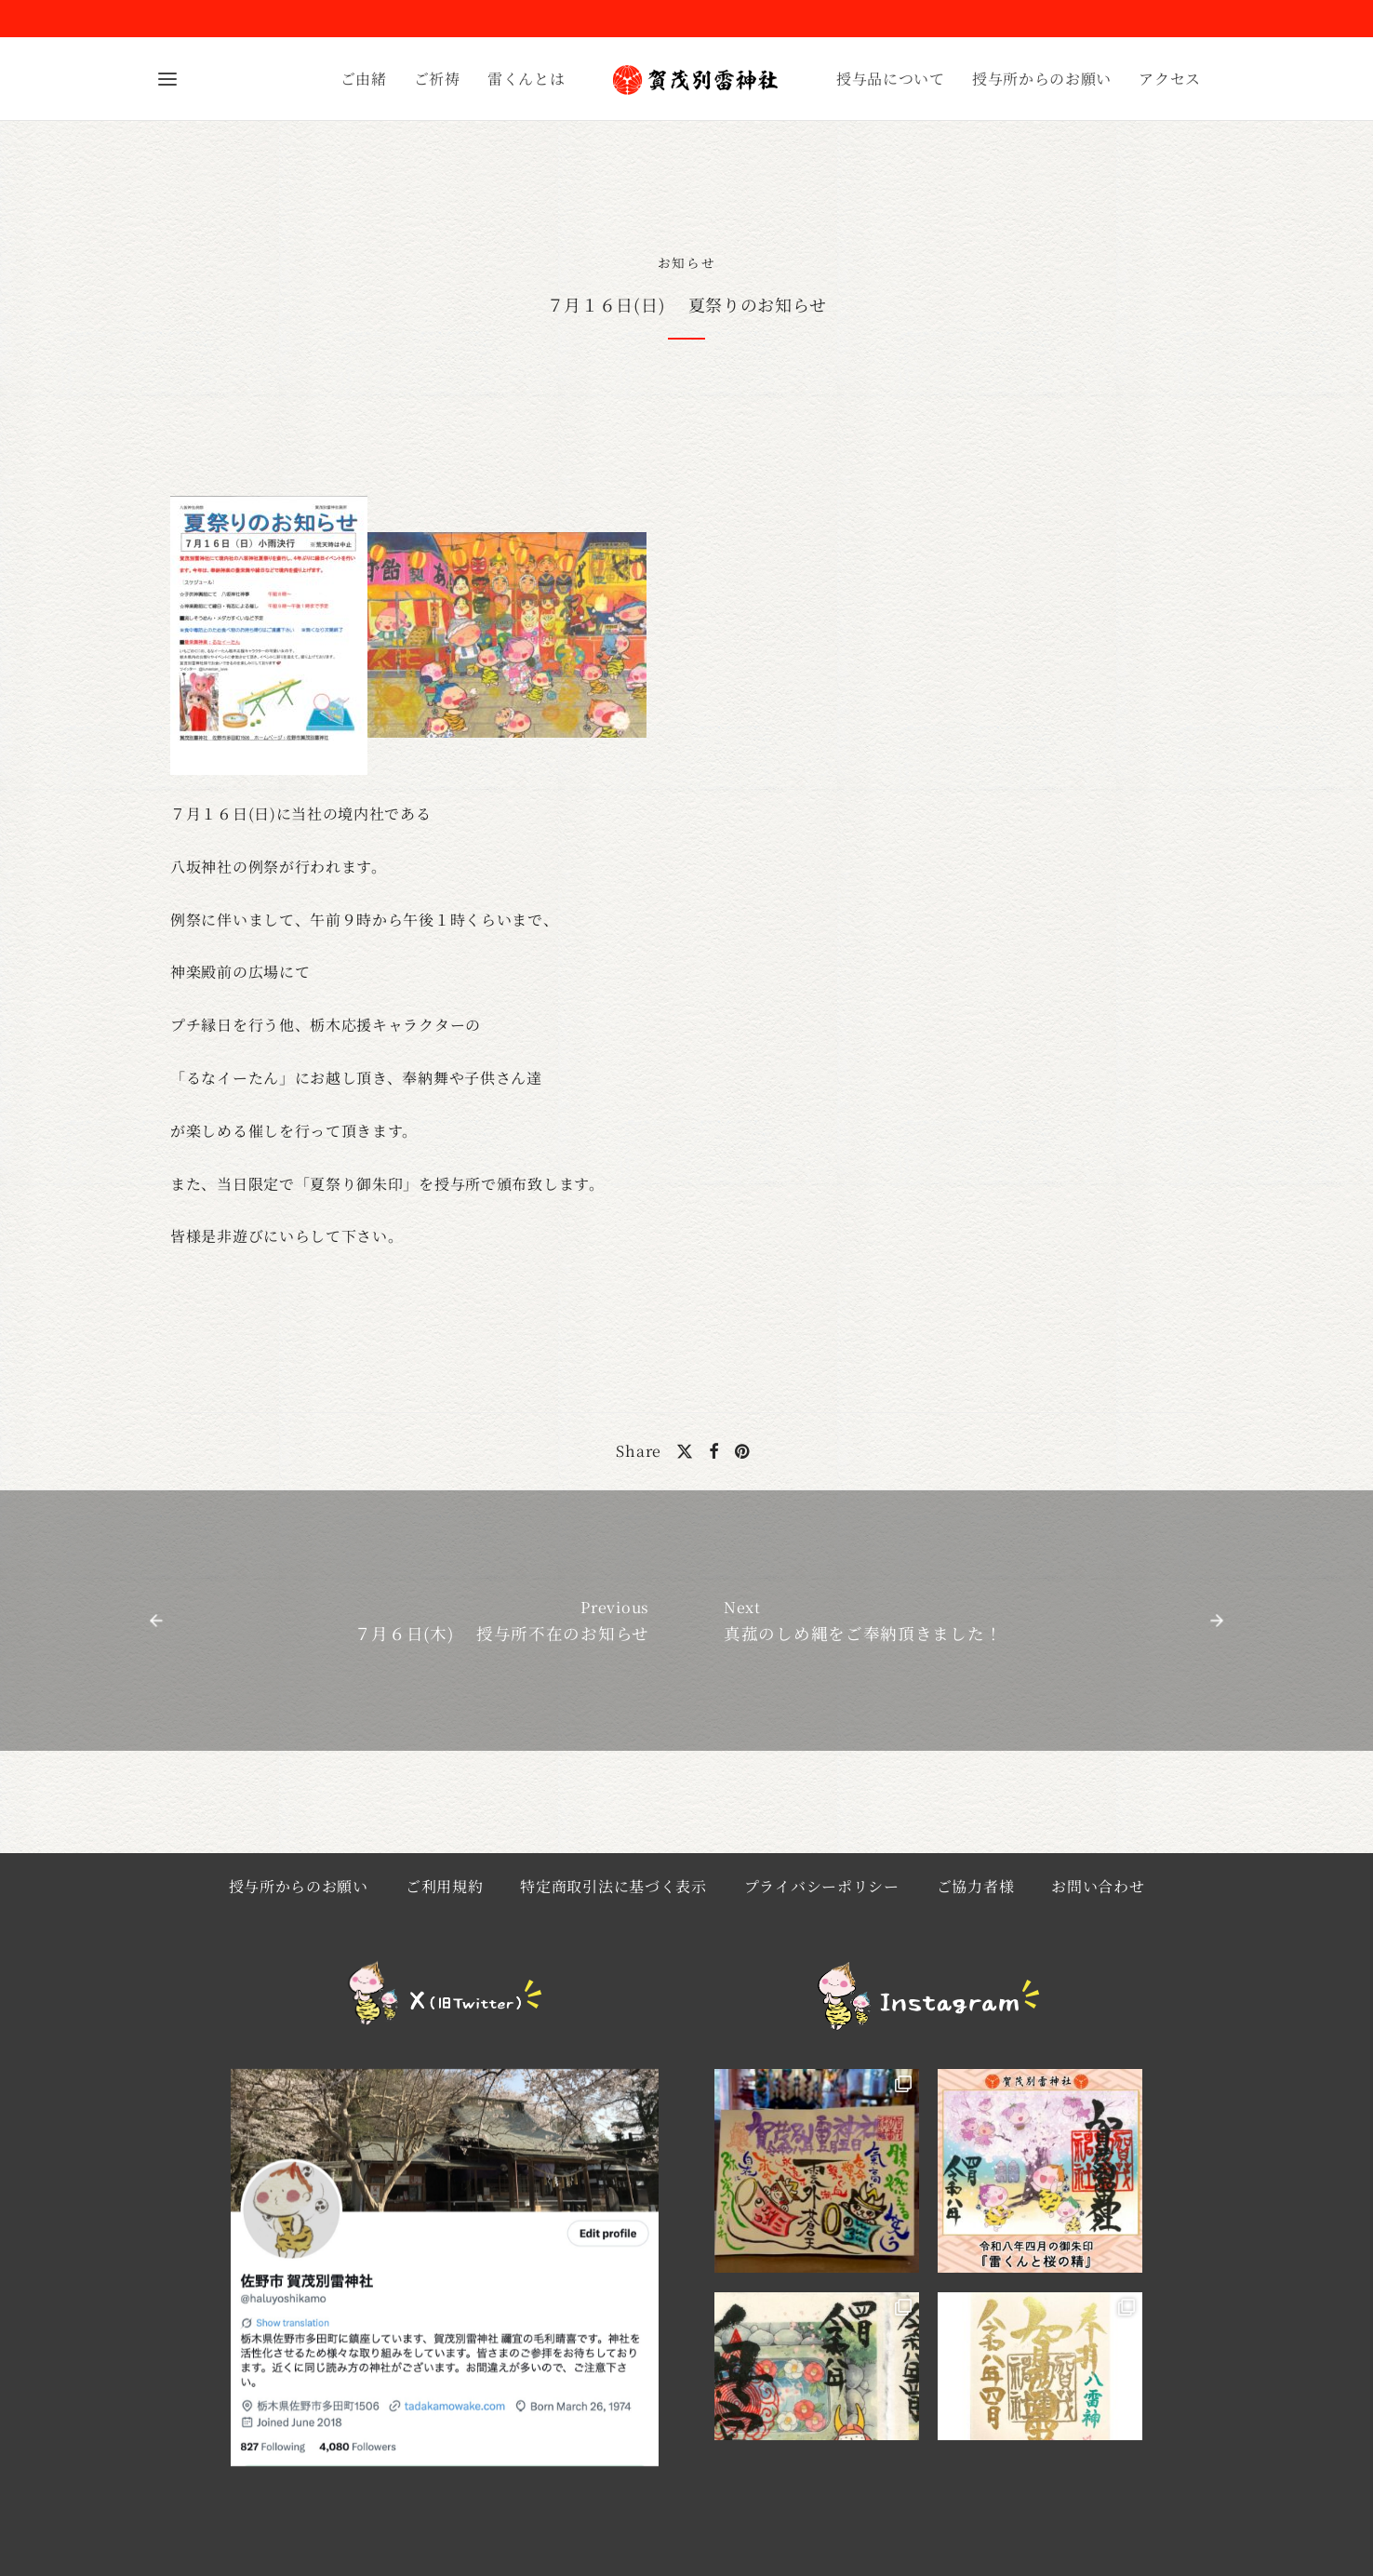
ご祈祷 (437, 78)
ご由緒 (363, 78)
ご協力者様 (976, 1886)
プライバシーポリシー (822, 1886)
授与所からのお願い (1042, 78)
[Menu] (167, 79)
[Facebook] (714, 1451)
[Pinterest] (742, 1451)
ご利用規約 (445, 1886)
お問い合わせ (1097, 1886)
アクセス (1170, 78)
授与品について (890, 78)
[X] (685, 1451)
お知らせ (686, 262)
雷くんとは (526, 78)
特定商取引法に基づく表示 (613, 1886)
